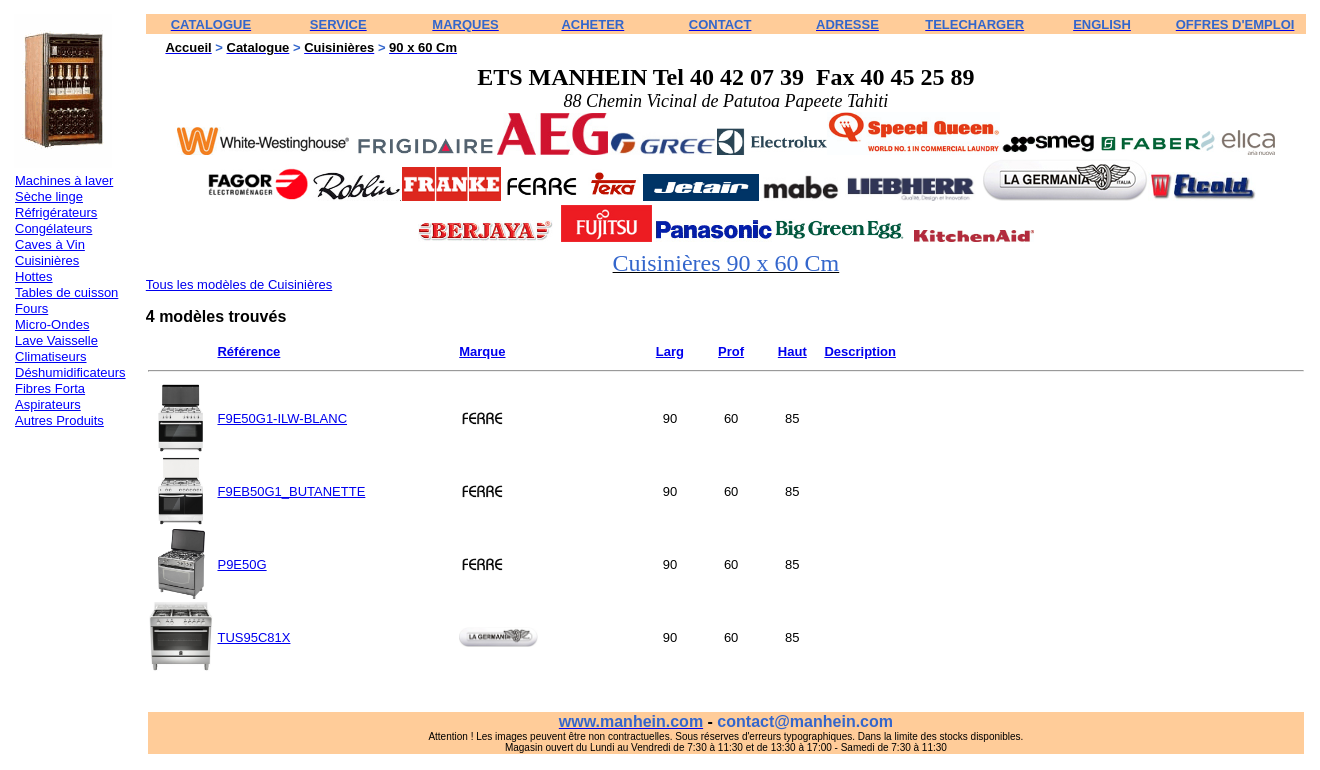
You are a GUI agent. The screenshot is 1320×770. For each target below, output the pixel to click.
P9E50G (241, 564)
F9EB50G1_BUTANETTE (291, 491)
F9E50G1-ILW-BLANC (282, 418)
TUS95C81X (253, 637)
